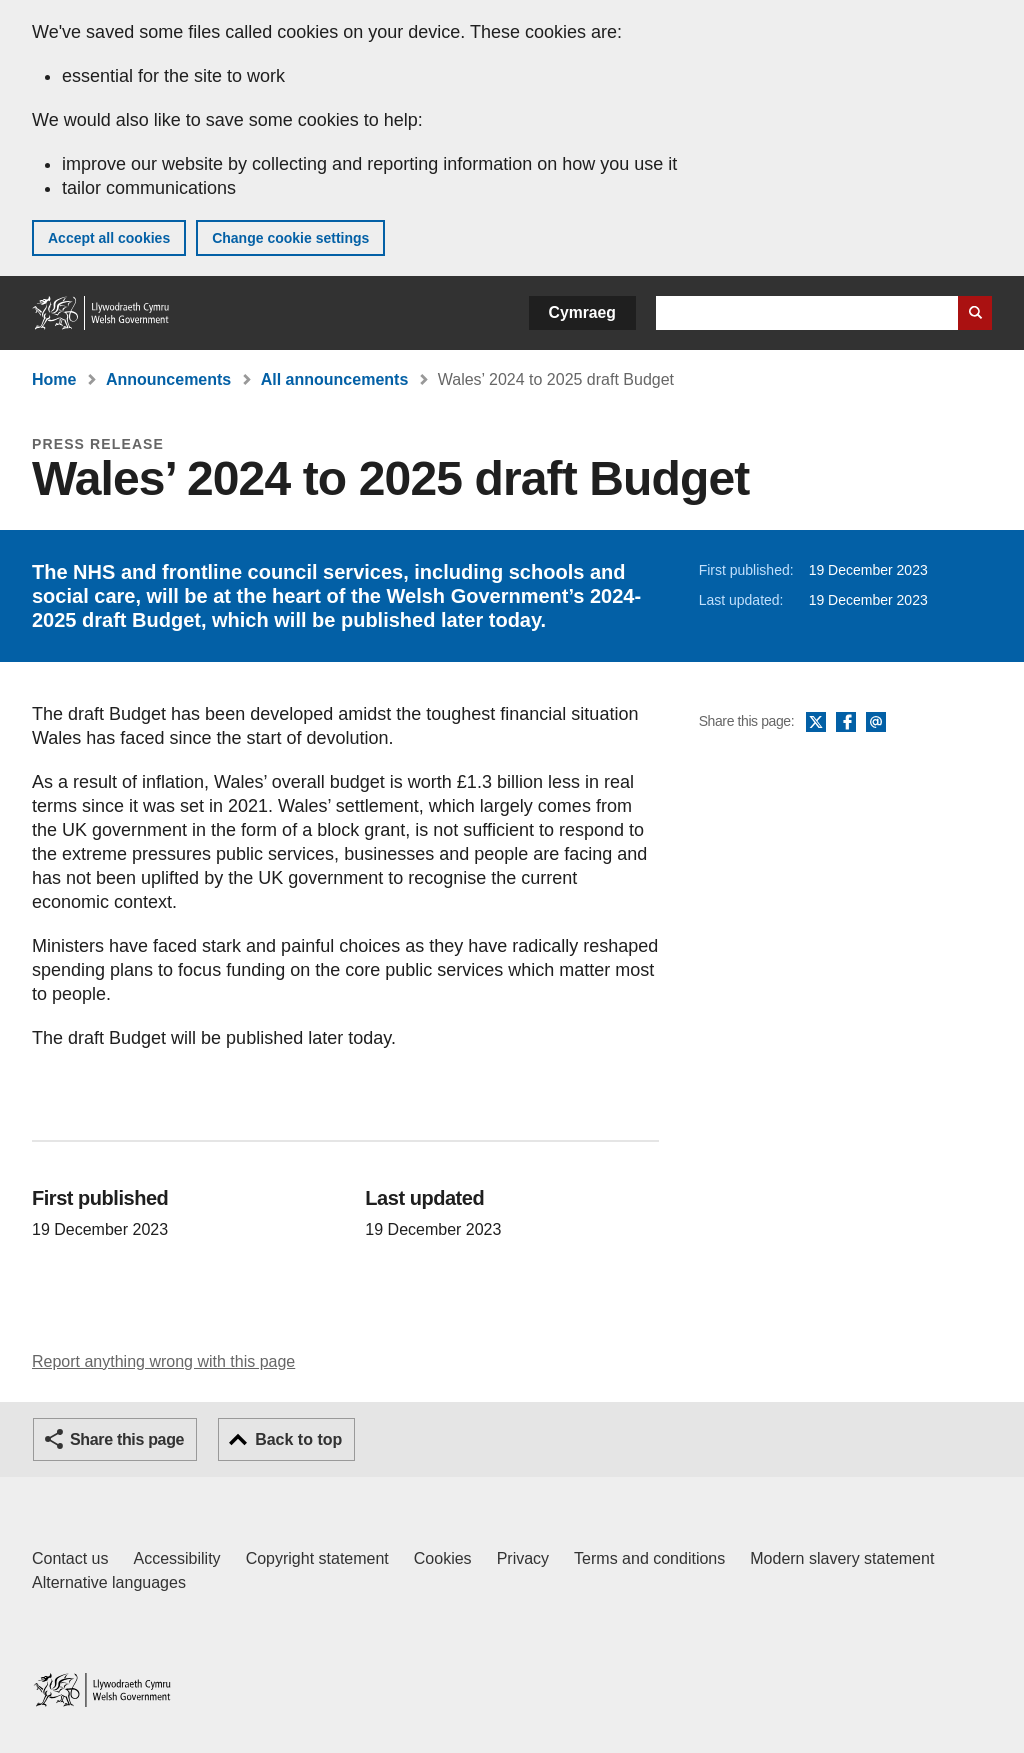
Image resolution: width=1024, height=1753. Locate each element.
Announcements (168, 379)
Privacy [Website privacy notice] (523, 1558)
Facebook (846, 723)
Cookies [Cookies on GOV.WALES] (443, 1558)
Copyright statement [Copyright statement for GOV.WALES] (317, 1558)
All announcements (335, 379)
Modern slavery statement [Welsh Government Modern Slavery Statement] (842, 1558)
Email (876, 723)
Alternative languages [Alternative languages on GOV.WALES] (109, 1582)
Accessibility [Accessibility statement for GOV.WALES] (176, 1558)
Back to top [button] (298, 1439)
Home (54, 379)
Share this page (127, 1439)
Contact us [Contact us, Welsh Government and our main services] (70, 1558)
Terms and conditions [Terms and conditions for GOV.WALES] (649, 1558)
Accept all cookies (109, 238)
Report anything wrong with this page (163, 1361)
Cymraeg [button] (582, 312)
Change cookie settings (290, 238)
